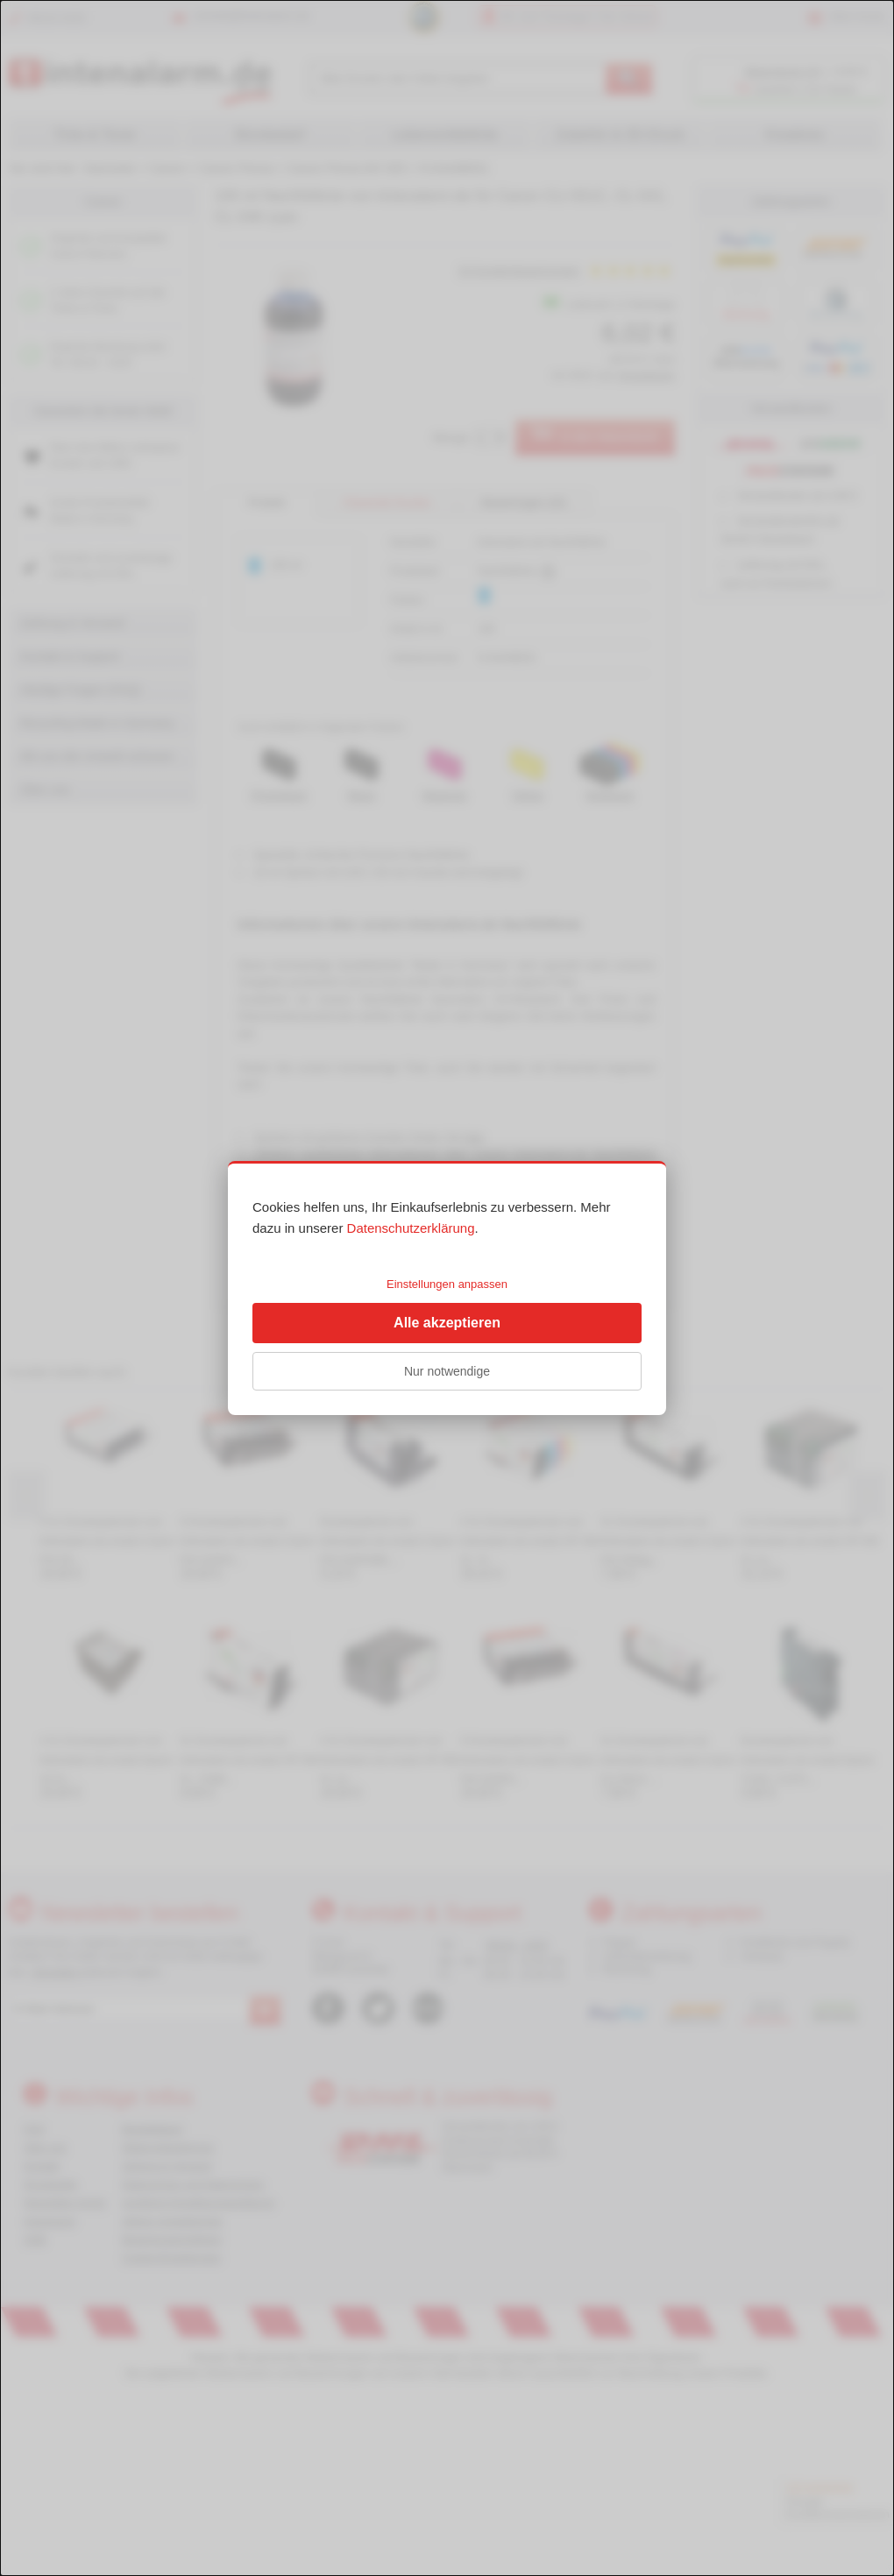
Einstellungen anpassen (447, 1284)
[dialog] (447, 1288)
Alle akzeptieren (447, 1322)
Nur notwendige (447, 1371)
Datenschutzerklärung (411, 1228)
